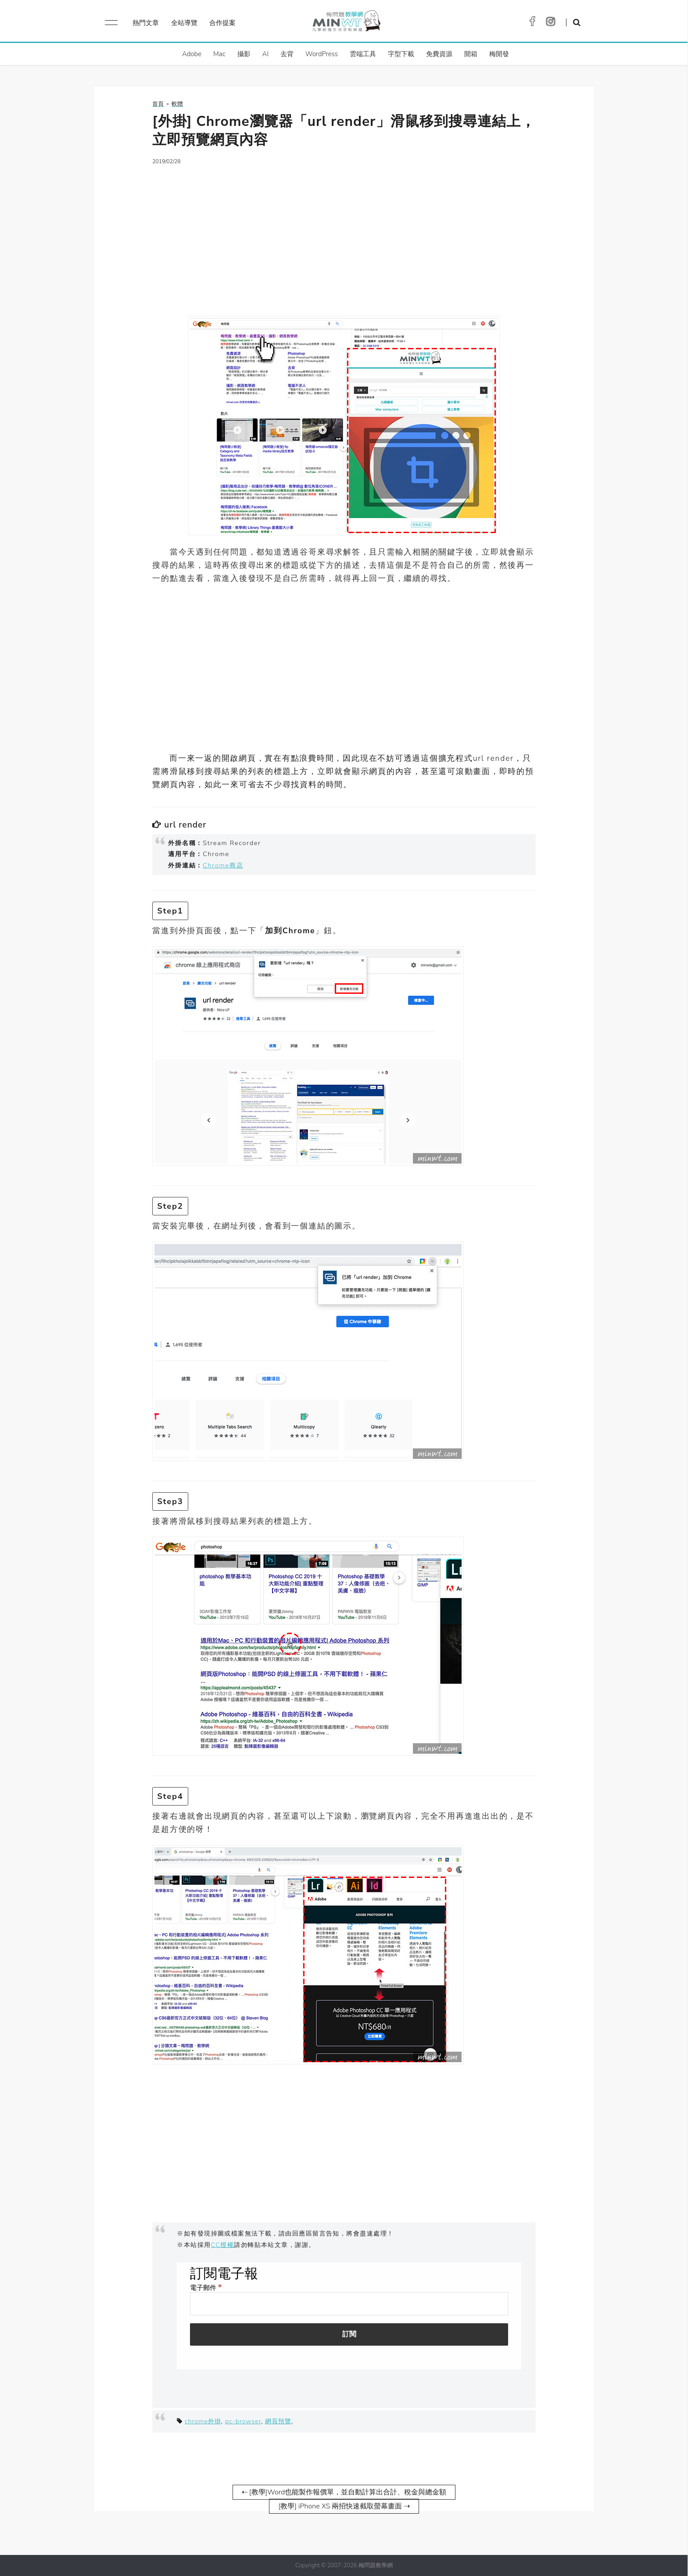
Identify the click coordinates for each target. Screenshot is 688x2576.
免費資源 (439, 54)
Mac (219, 54)
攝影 (244, 54)
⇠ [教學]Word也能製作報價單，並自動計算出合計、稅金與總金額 (344, 2492)
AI (265, 54)
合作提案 (222, 22)
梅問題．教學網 (346, 23)
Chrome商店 (223, 865)
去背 (287, 54)
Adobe (191, 54)
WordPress (321, 54)
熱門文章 (146, 22)
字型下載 (401, 54)
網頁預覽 (278, 2421)
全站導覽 (184, 22)
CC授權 (222, 2244)
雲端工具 (363, 54)
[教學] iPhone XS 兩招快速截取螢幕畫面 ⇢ (343, 2506)
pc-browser (243, 2421)
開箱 (470, 54)
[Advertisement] (343, 235)
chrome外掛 (203, 2421)
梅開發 (499, 54)
